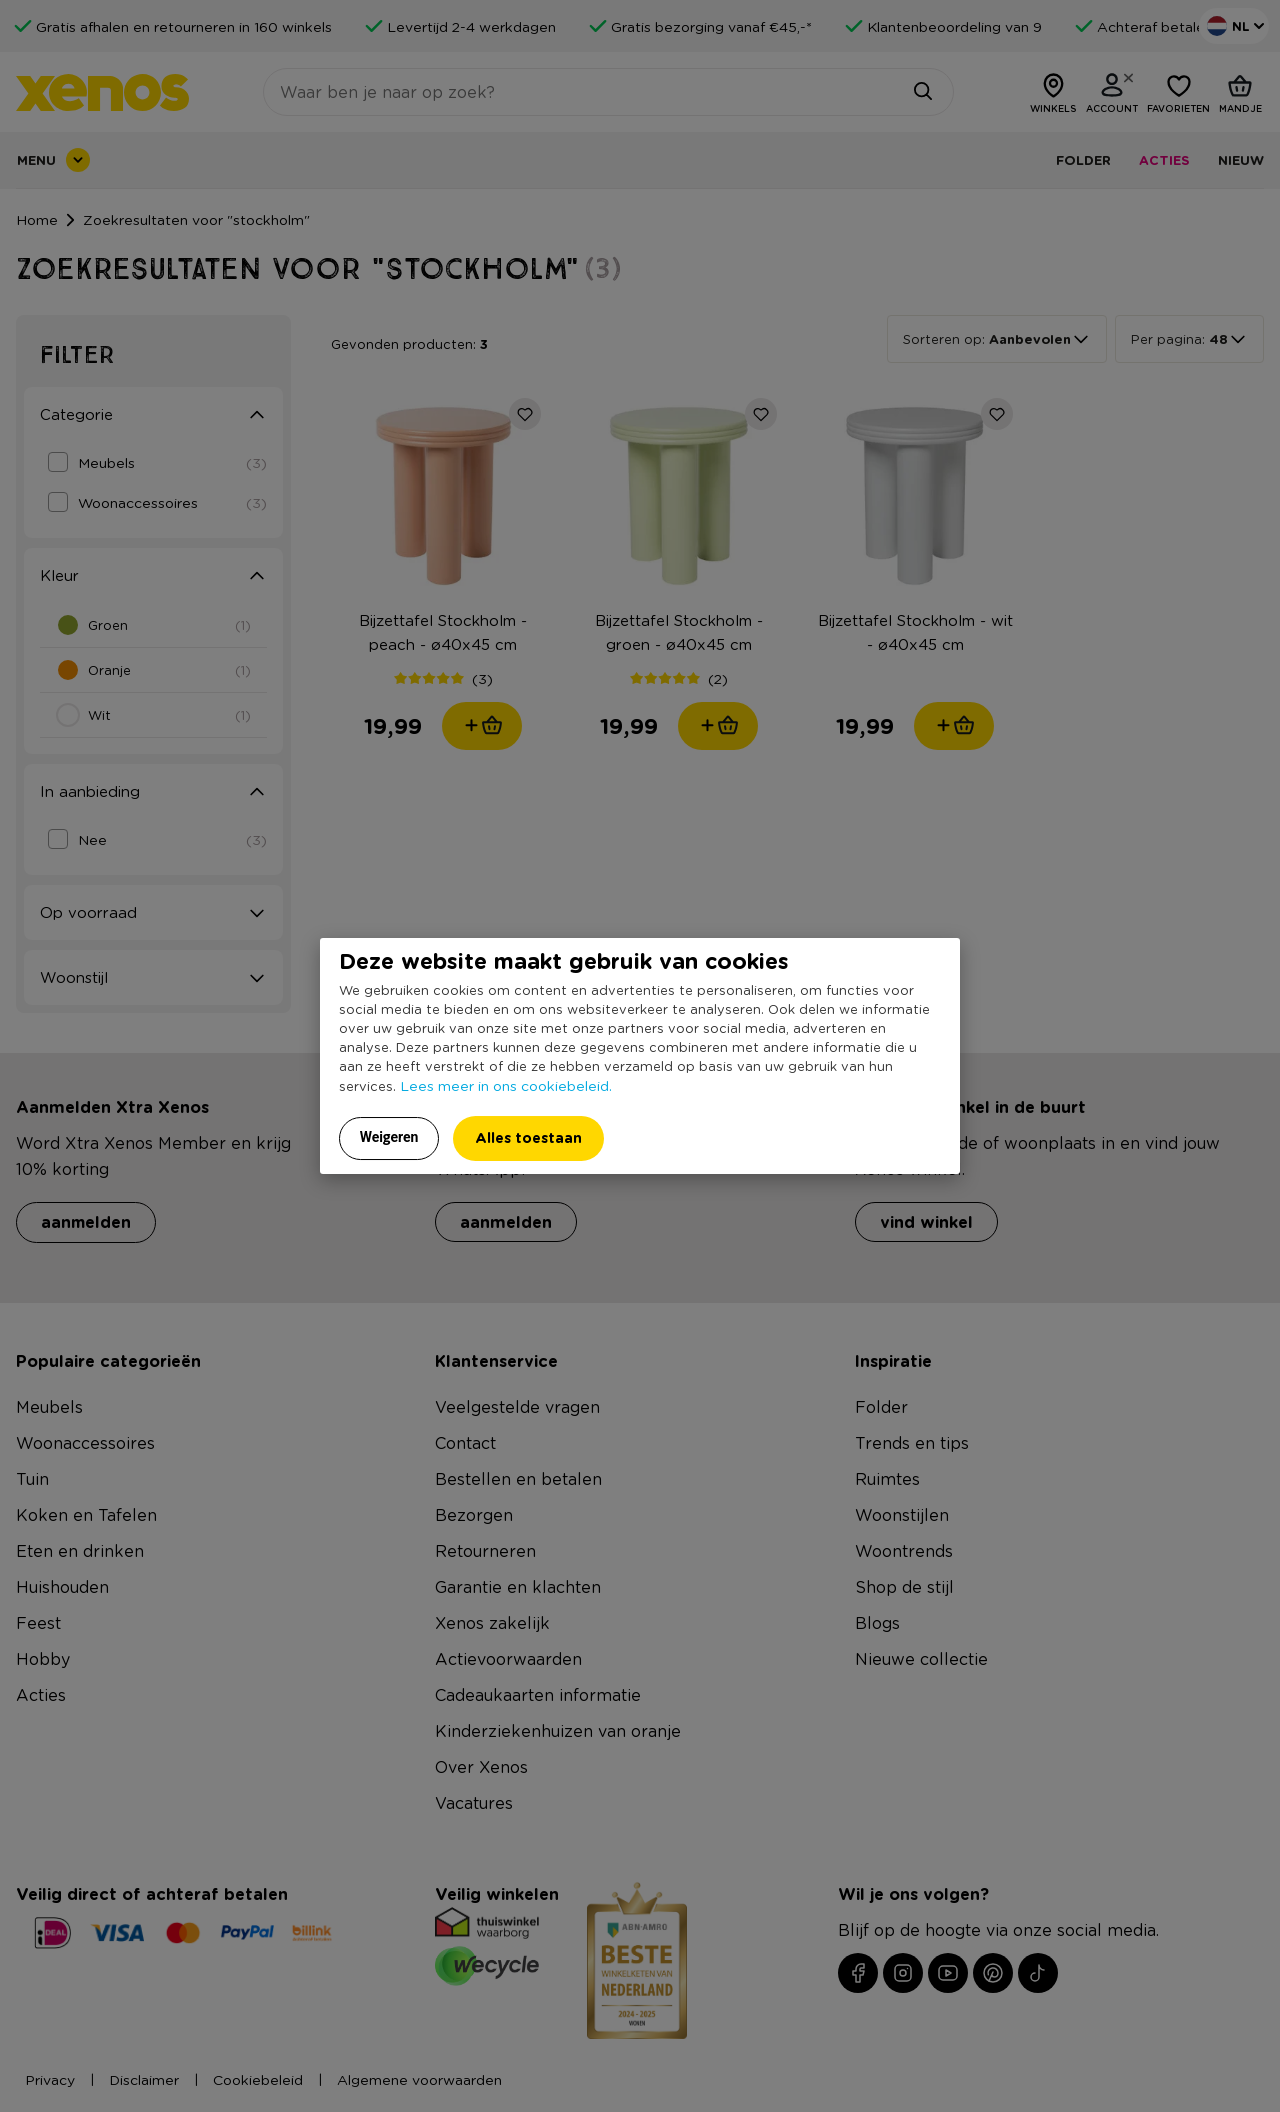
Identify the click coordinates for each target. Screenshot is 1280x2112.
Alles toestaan (528, 1137)
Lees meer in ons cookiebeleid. (506, 1085)
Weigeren (389, 1137)
